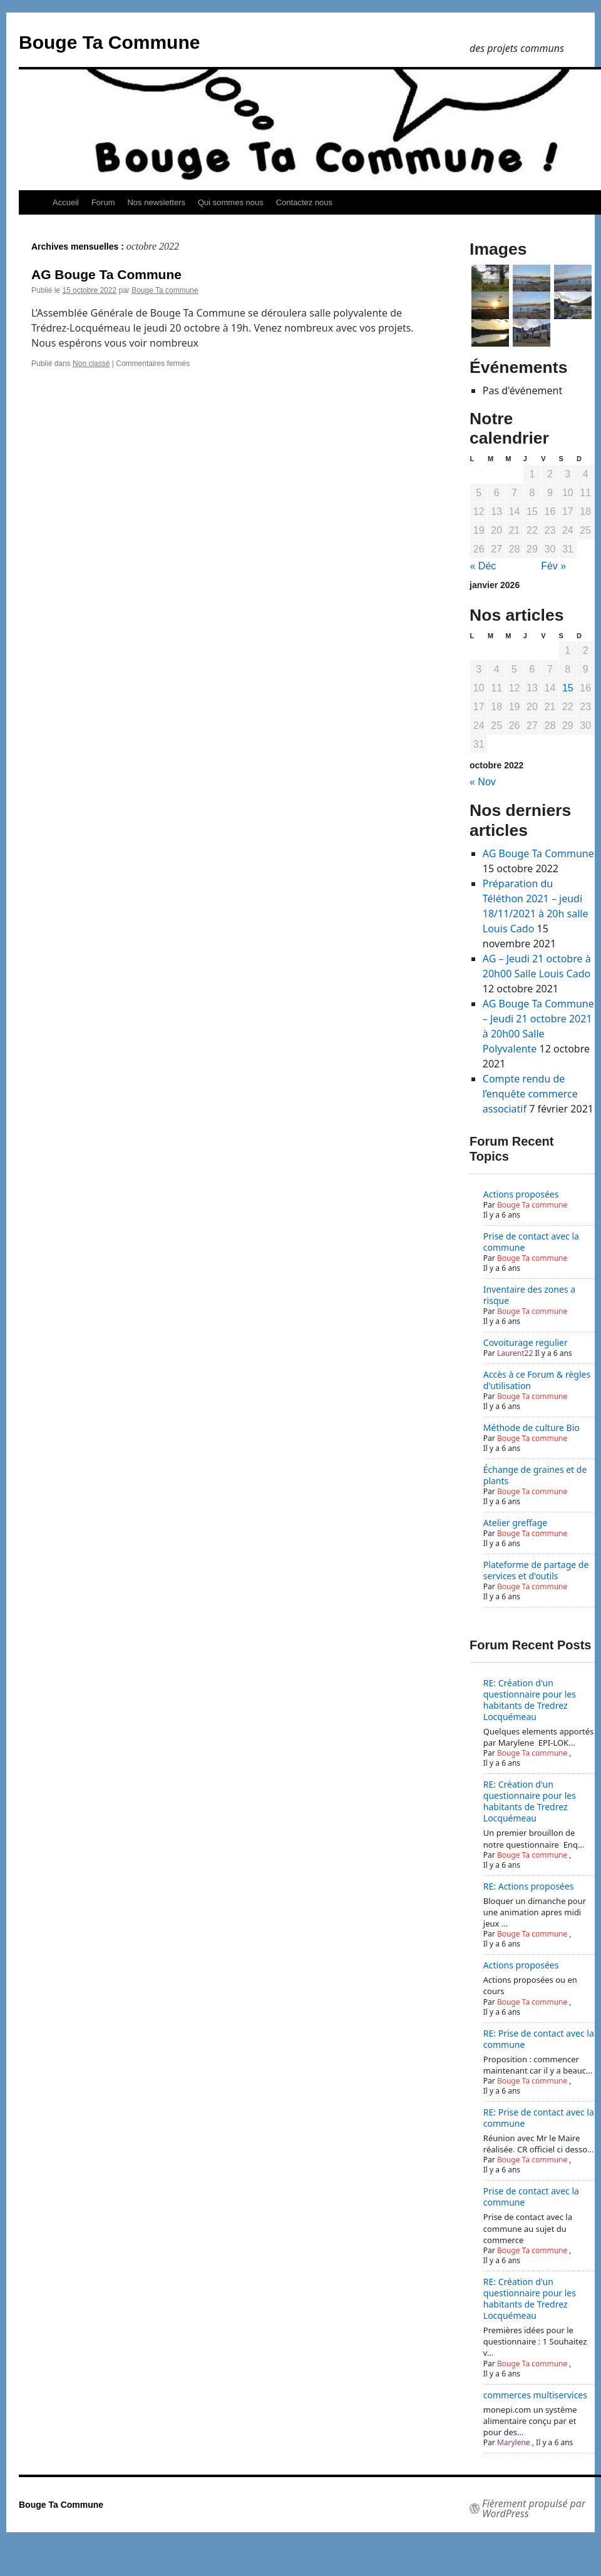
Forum (103, 202)
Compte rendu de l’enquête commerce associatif (530, 1094)
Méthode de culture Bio (531, 1427)
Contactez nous (304, 202)
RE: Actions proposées (528, 1886)
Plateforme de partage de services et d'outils (536, 1570)
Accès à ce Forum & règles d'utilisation (536, 1380)
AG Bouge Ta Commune (106, 274)
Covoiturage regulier (525, 1342)
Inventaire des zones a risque (529, 1294)
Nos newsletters (156, 202)
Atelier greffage (515, 1523)
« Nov (483, 781)
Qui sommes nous (231, 202)
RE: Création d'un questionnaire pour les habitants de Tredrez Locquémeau (529, 1700)
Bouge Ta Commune (109, 42)
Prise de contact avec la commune (531, 1241)
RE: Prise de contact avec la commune (538, 2038)
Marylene (513, 2442)
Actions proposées (521, 1194)
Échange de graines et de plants (535, 1475)
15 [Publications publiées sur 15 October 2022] (567, 688)
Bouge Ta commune (164, 290)
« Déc (483, 566)
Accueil (66, 202)
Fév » (553, 566)
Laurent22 (515, 1353)
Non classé (91, 363)
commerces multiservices (535, 2395)
